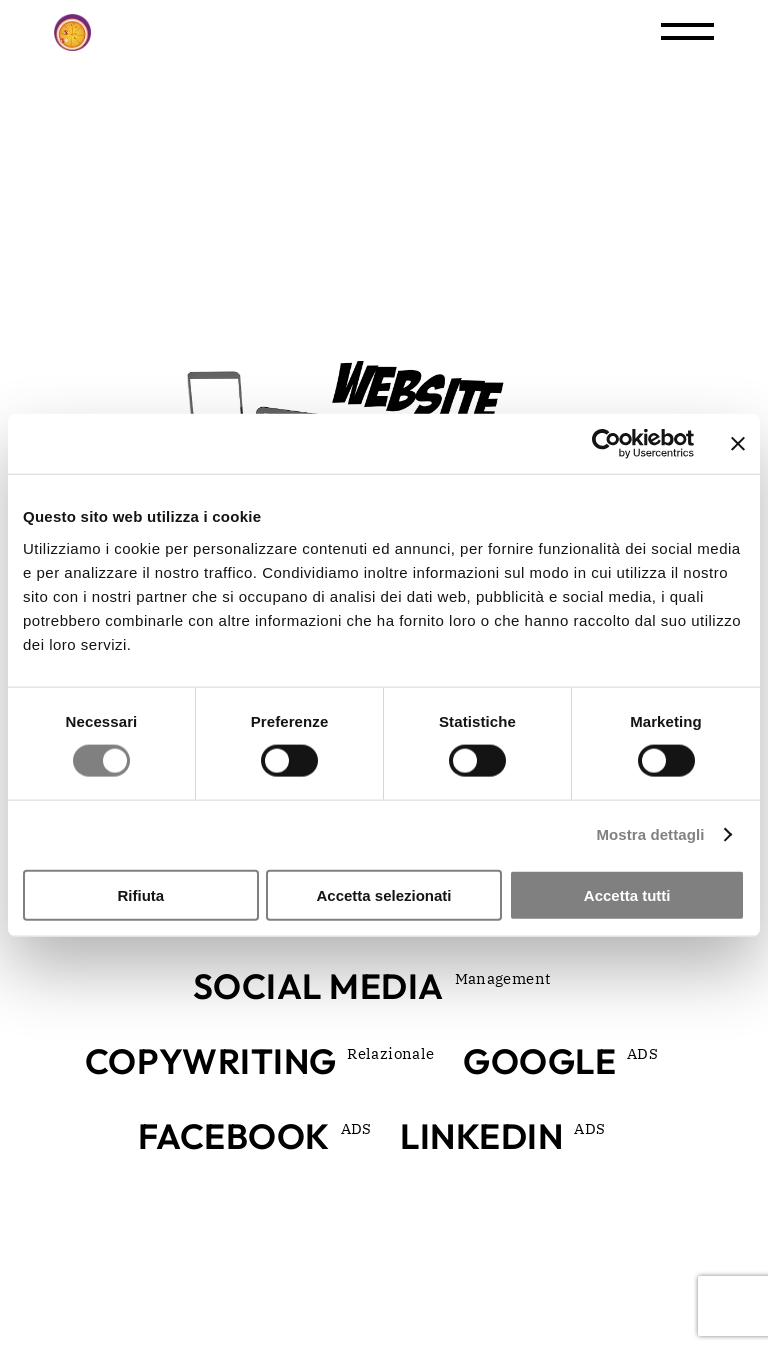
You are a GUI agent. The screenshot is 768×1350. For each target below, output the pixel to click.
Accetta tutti (627, 894)
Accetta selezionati (383, 894)
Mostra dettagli (650, 834)
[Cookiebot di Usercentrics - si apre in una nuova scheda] (606, 444)
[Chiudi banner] (738, 444)
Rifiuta (140, 894)
